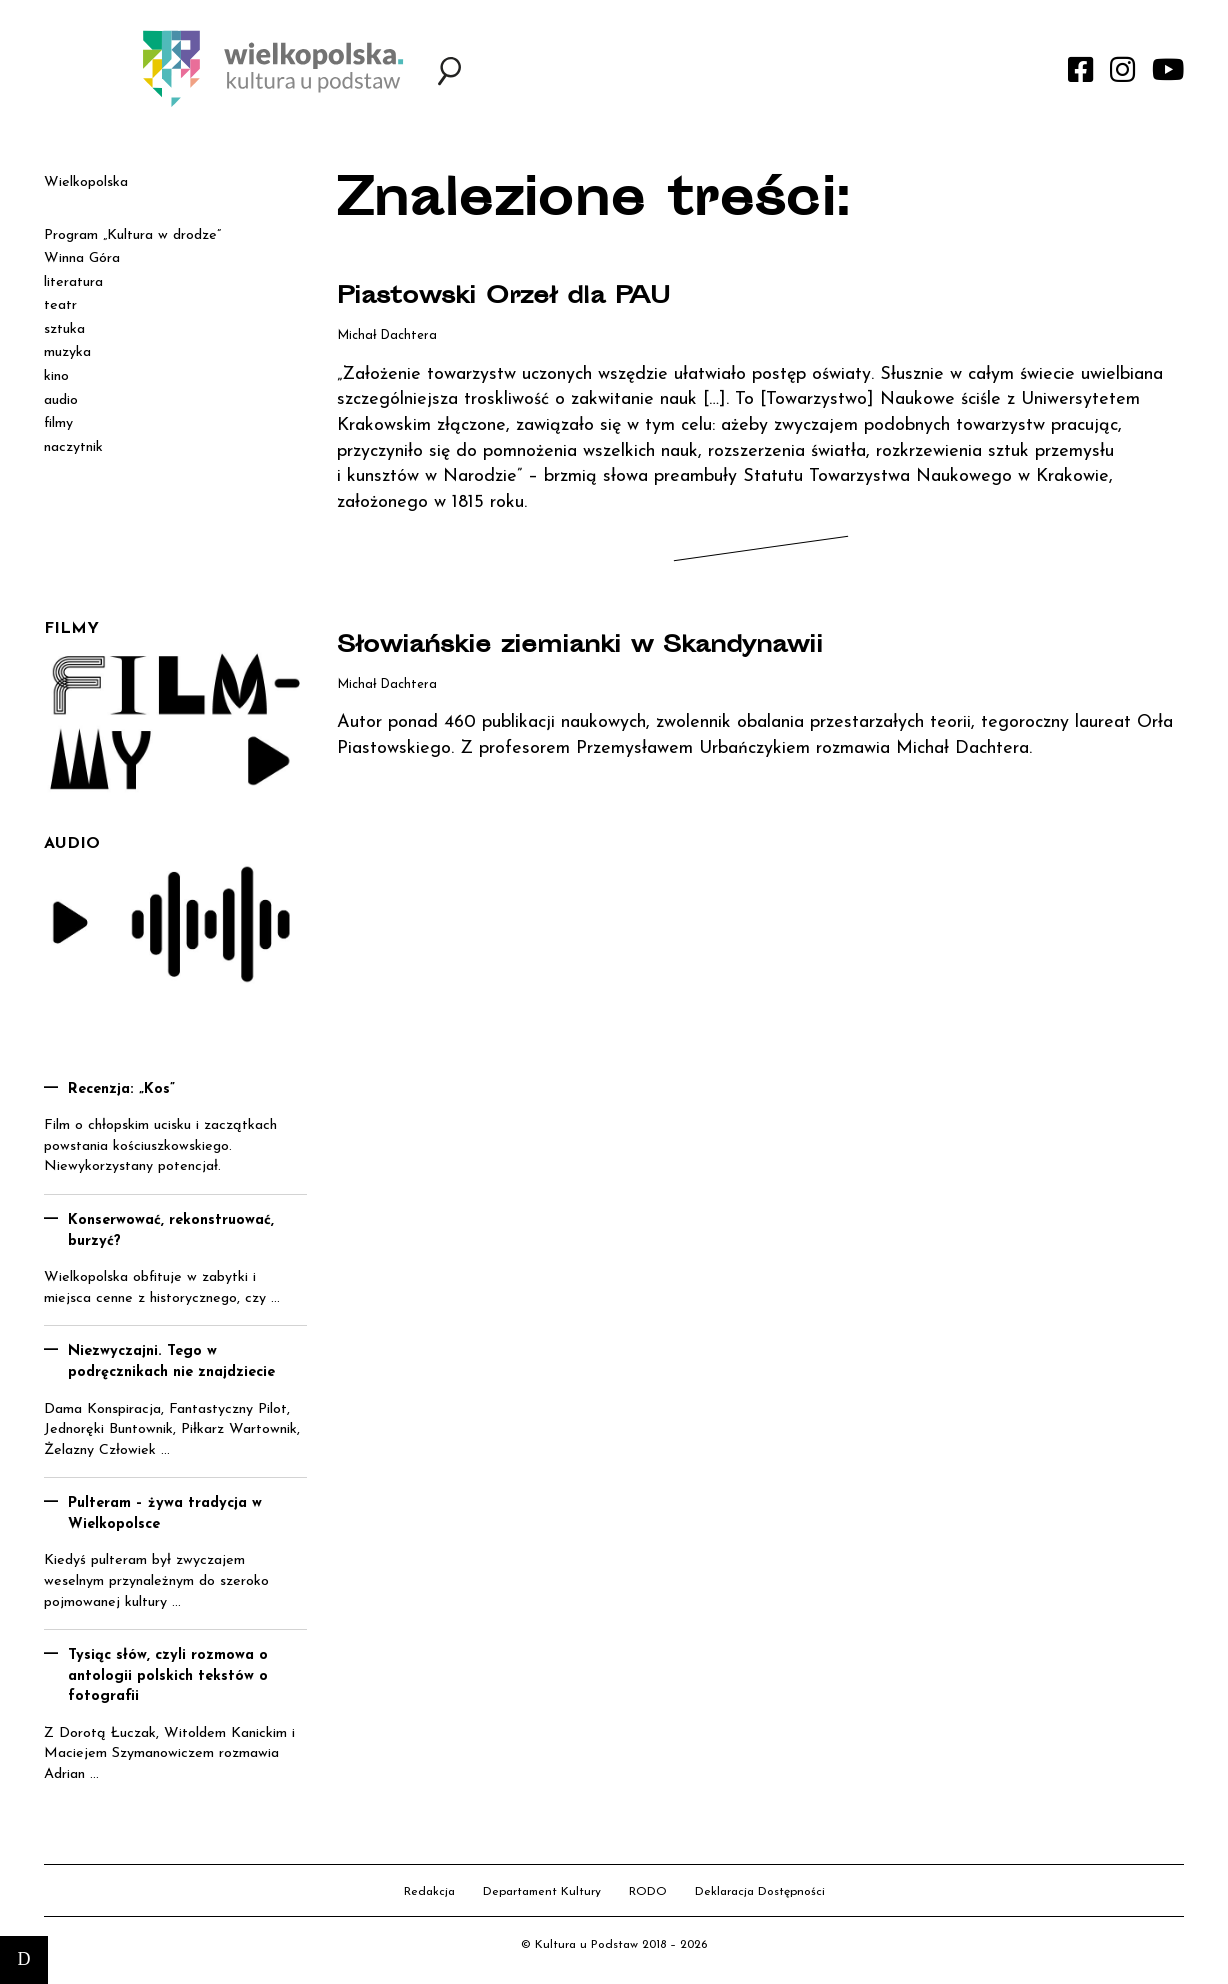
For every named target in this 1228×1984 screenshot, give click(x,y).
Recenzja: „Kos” (121, 1089)
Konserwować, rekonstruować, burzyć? (171, 1231)
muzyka (67, 352)
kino (56, 376)
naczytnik (73, 447)
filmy (58, 423)
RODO (648, 1892)
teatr (60, 305)
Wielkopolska (86, 182)
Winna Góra (82, 258)
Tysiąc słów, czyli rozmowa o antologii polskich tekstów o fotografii (168, 1676)
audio (61, 400)
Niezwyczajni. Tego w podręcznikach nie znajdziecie (171, 1362)
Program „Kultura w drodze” (132, 235)
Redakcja (429, 1892)
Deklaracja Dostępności (760, 1892)
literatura (73, 282)
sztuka (64, 329)
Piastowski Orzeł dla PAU (535, 297)
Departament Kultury (542, 1892)
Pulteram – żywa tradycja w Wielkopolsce (165, 1514)
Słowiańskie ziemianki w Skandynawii (624, 646)
